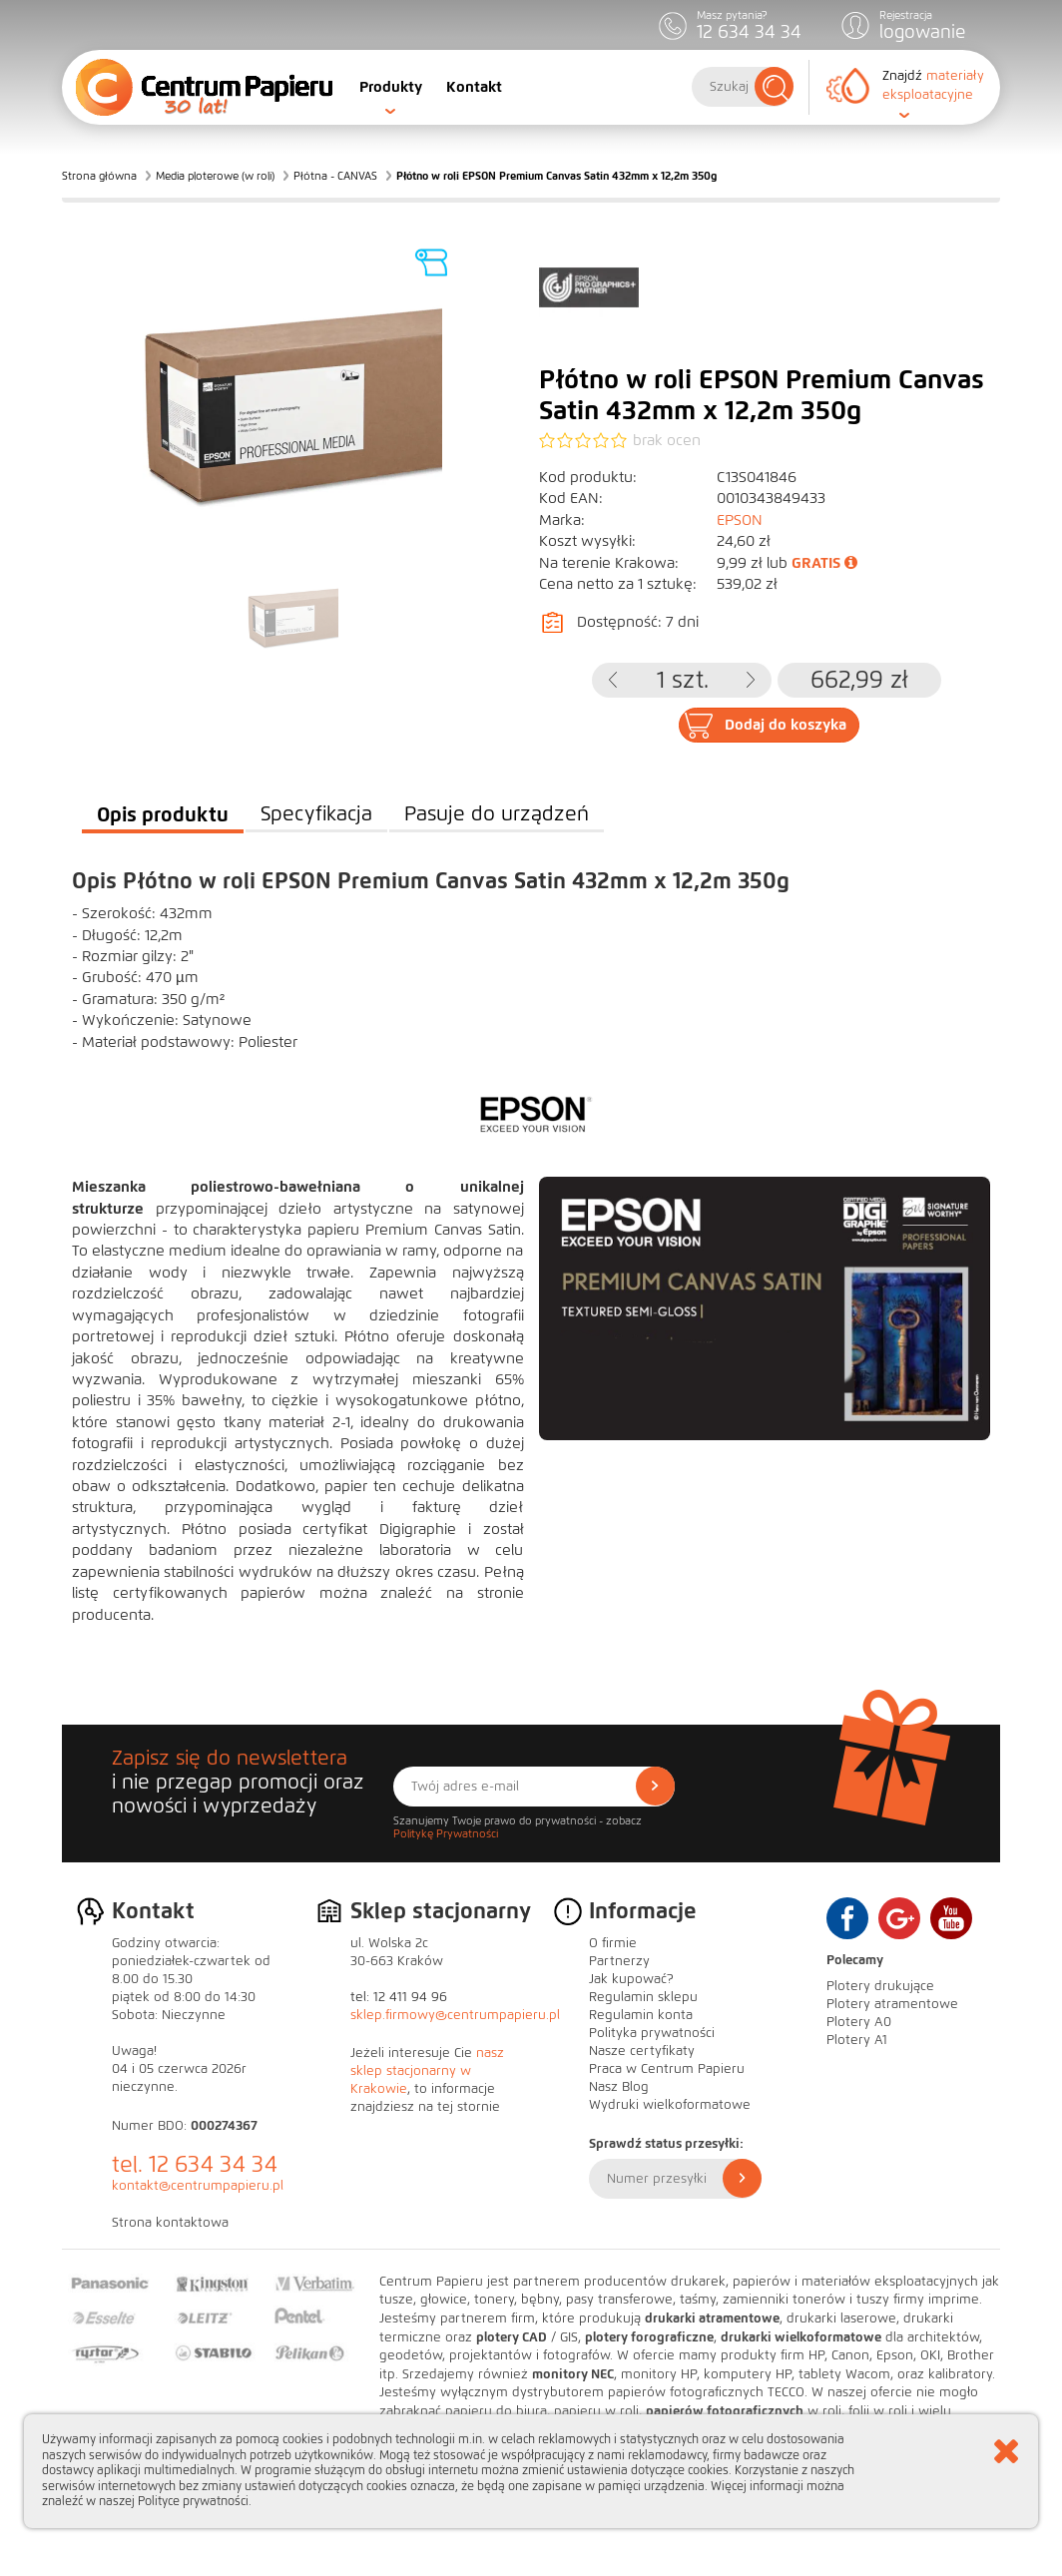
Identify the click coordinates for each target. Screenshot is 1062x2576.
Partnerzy (619, 1961)
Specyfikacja (316, 813)
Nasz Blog (619, 2087)
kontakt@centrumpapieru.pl (197, 2186)
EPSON (740, 520)
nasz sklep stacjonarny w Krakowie (427, 2071)
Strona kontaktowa (170, 2223)
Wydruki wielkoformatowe (670, 2105)
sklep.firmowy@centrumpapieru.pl (455, 2015)
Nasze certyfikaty (642, 2051)
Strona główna (99, 176)
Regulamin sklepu (643, 1997)
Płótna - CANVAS (335, 176)
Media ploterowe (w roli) (215, 176)
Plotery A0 (858, 2022)
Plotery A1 (856, 2040)
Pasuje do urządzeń (496, 813)
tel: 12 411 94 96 (398, 1997)
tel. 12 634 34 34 (194, 2164)
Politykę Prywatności (445, 1833)
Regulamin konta (641, 2015)
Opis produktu (163, 814)
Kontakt (474, 87)
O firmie (613, 1943)
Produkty (390, 87)
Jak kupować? (631, 1979)
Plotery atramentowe (892, 2004)
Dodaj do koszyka (785, 725)
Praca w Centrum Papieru (667, 2069)
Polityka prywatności (652, 2033)
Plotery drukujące (880, 1986)
